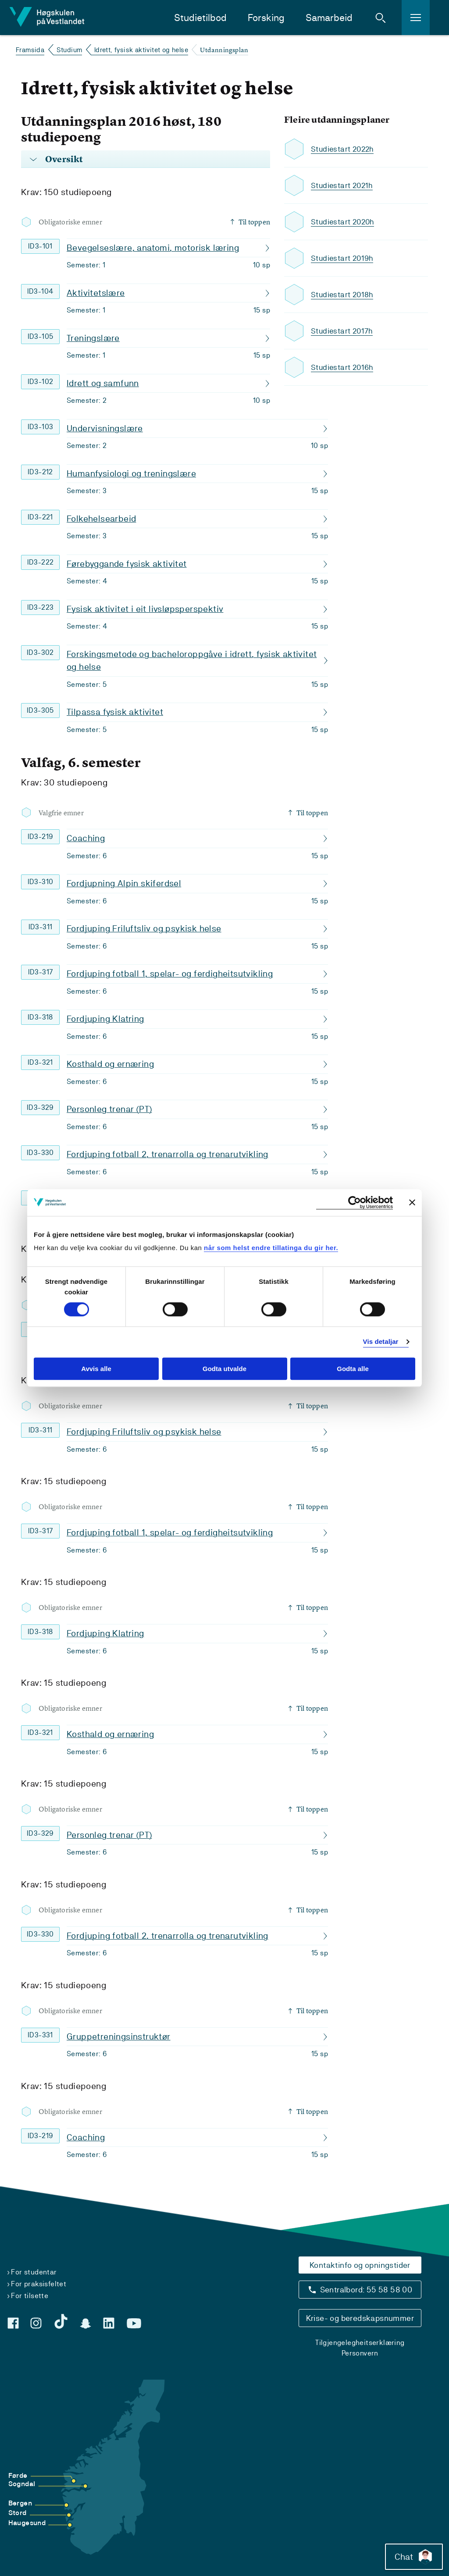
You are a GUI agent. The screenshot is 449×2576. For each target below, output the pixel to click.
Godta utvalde (224, 1368)
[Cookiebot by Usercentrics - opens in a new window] (354, 1202)
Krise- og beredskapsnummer (360, 2318)
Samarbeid (329, 17)
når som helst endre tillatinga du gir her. (271, 1247)
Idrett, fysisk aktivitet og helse (141, 49)
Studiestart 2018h (343, 294)
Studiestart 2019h (343, 258)
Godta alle (353, 1368)
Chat (411, 2554)
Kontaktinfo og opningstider (360, 2265)
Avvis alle (96, 1368)
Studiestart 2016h (343, 367)
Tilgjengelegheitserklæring (359, 2342)
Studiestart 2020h (344, 222)
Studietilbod (200, 17)
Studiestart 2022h (344, 149)
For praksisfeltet (38, 2284)
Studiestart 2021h (343, 185)
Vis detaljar (381, 1342)
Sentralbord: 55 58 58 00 (366, 2289)
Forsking (266, 17)
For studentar (34, 2272)
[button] (381, 17)
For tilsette (29, 2296)
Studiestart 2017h (343, 331)
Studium (69, 49)
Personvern (360, 2353)
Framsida (30, 49)
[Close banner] (412, 1202)
